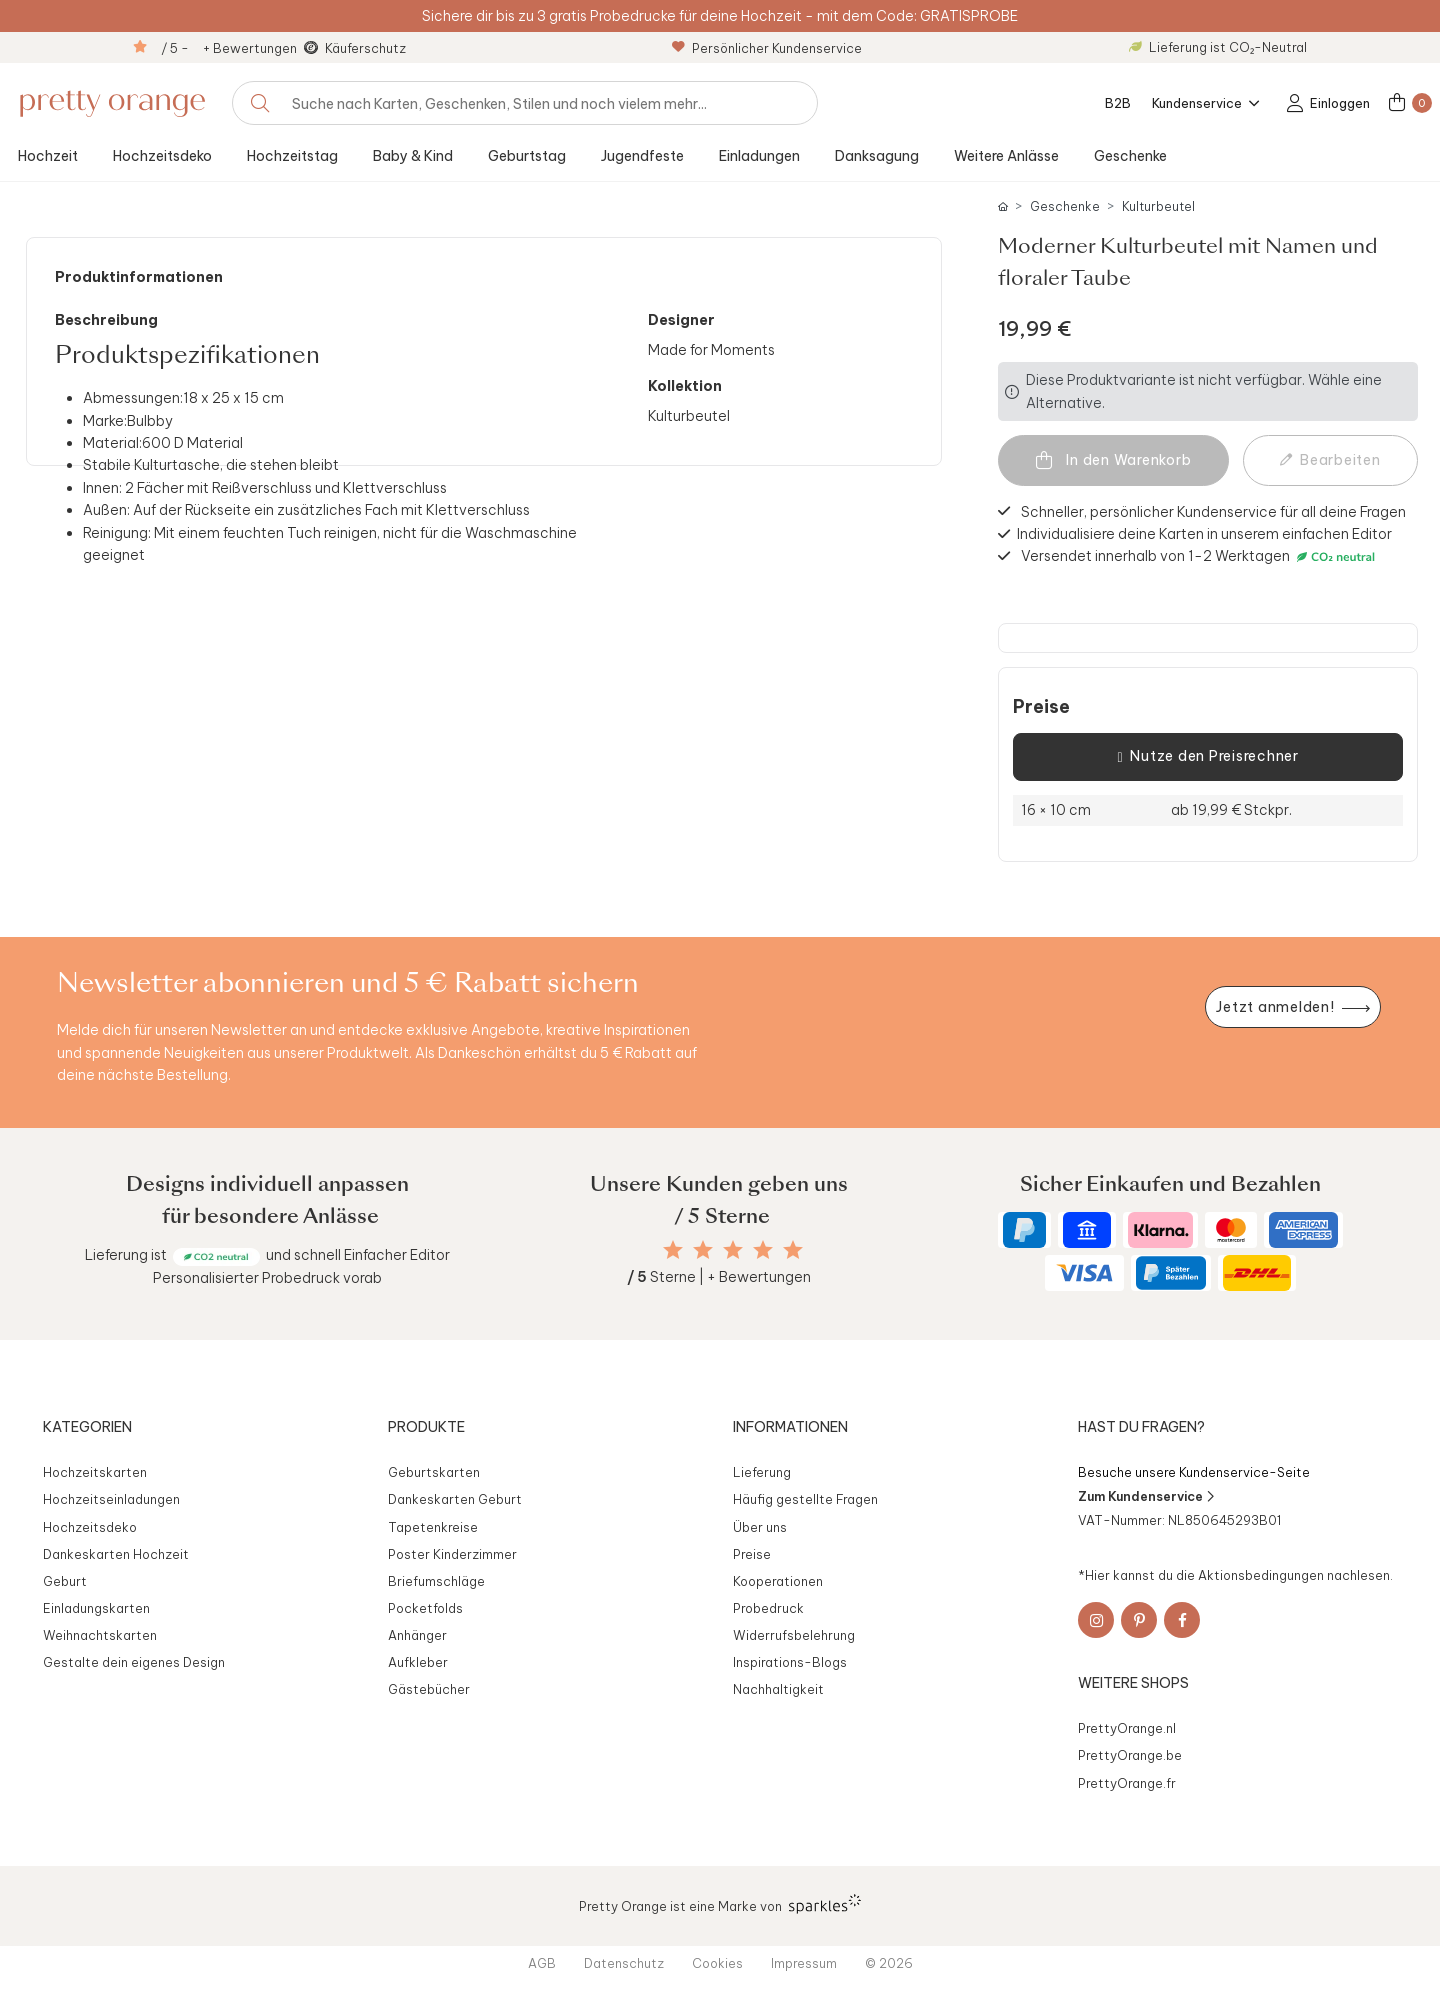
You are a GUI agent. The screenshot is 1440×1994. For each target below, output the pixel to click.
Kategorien (87, 1427)
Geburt (65, 1581)
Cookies (717, 1963)
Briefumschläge (436, 1581)
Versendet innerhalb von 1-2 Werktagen (1200, 556)
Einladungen (759, 156)
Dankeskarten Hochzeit (116, 1554)
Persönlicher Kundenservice (767, 48)
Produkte (426, 1427)
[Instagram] (1096, 1620)
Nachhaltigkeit (778, 1689)
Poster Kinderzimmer (452, 1554)
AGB (542, 1963)
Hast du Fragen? (1141, 1427)
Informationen (790, 1427)
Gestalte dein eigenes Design (134, 1662)
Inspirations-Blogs (790, 1662)
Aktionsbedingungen (1261, 1575)
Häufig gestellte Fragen (805, 1499)
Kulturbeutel (1158, 206)
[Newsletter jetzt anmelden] (1293, 1007)
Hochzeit (48, 156)
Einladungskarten (96, 1608)
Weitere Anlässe (1006, 156)
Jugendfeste (642, 156)
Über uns (760, 1527)
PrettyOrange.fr (1127, 1783)
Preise (1041, 707)
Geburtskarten (434, 1472)
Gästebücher (429, 1689)
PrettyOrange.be (1130, 1755)
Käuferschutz (365, 48)
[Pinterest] (1139, 1620)
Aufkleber (418, 1662)
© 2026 (889, 1963)
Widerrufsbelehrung (794, 1635)
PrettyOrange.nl (1127, 1728)
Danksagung (877, 156)
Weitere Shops (1133, 1683)
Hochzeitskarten (95, 1472)
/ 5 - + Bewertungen (229, 48)
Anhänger (417, 1635)
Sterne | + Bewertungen (719, 1277)
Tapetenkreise (433, 1527)
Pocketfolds (425, 1608)
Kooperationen (778, 1581)
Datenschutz (624, 1963)
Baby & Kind (413, 156)
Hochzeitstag (292, 156)
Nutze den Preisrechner (1207, 757)
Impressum (804, 1963)
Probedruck (768, 1608)
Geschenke (1130, 156)
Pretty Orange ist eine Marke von (720, 1904)
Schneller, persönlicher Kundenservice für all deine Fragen (1213, 511)
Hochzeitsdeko (162, 156)
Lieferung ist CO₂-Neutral (1218, 47)
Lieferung (762, 1472)
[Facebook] (1182, 1620)
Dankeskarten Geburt (455, 1499)
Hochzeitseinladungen (111, 1499)
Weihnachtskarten (100, 1635)
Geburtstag (527, 156)
